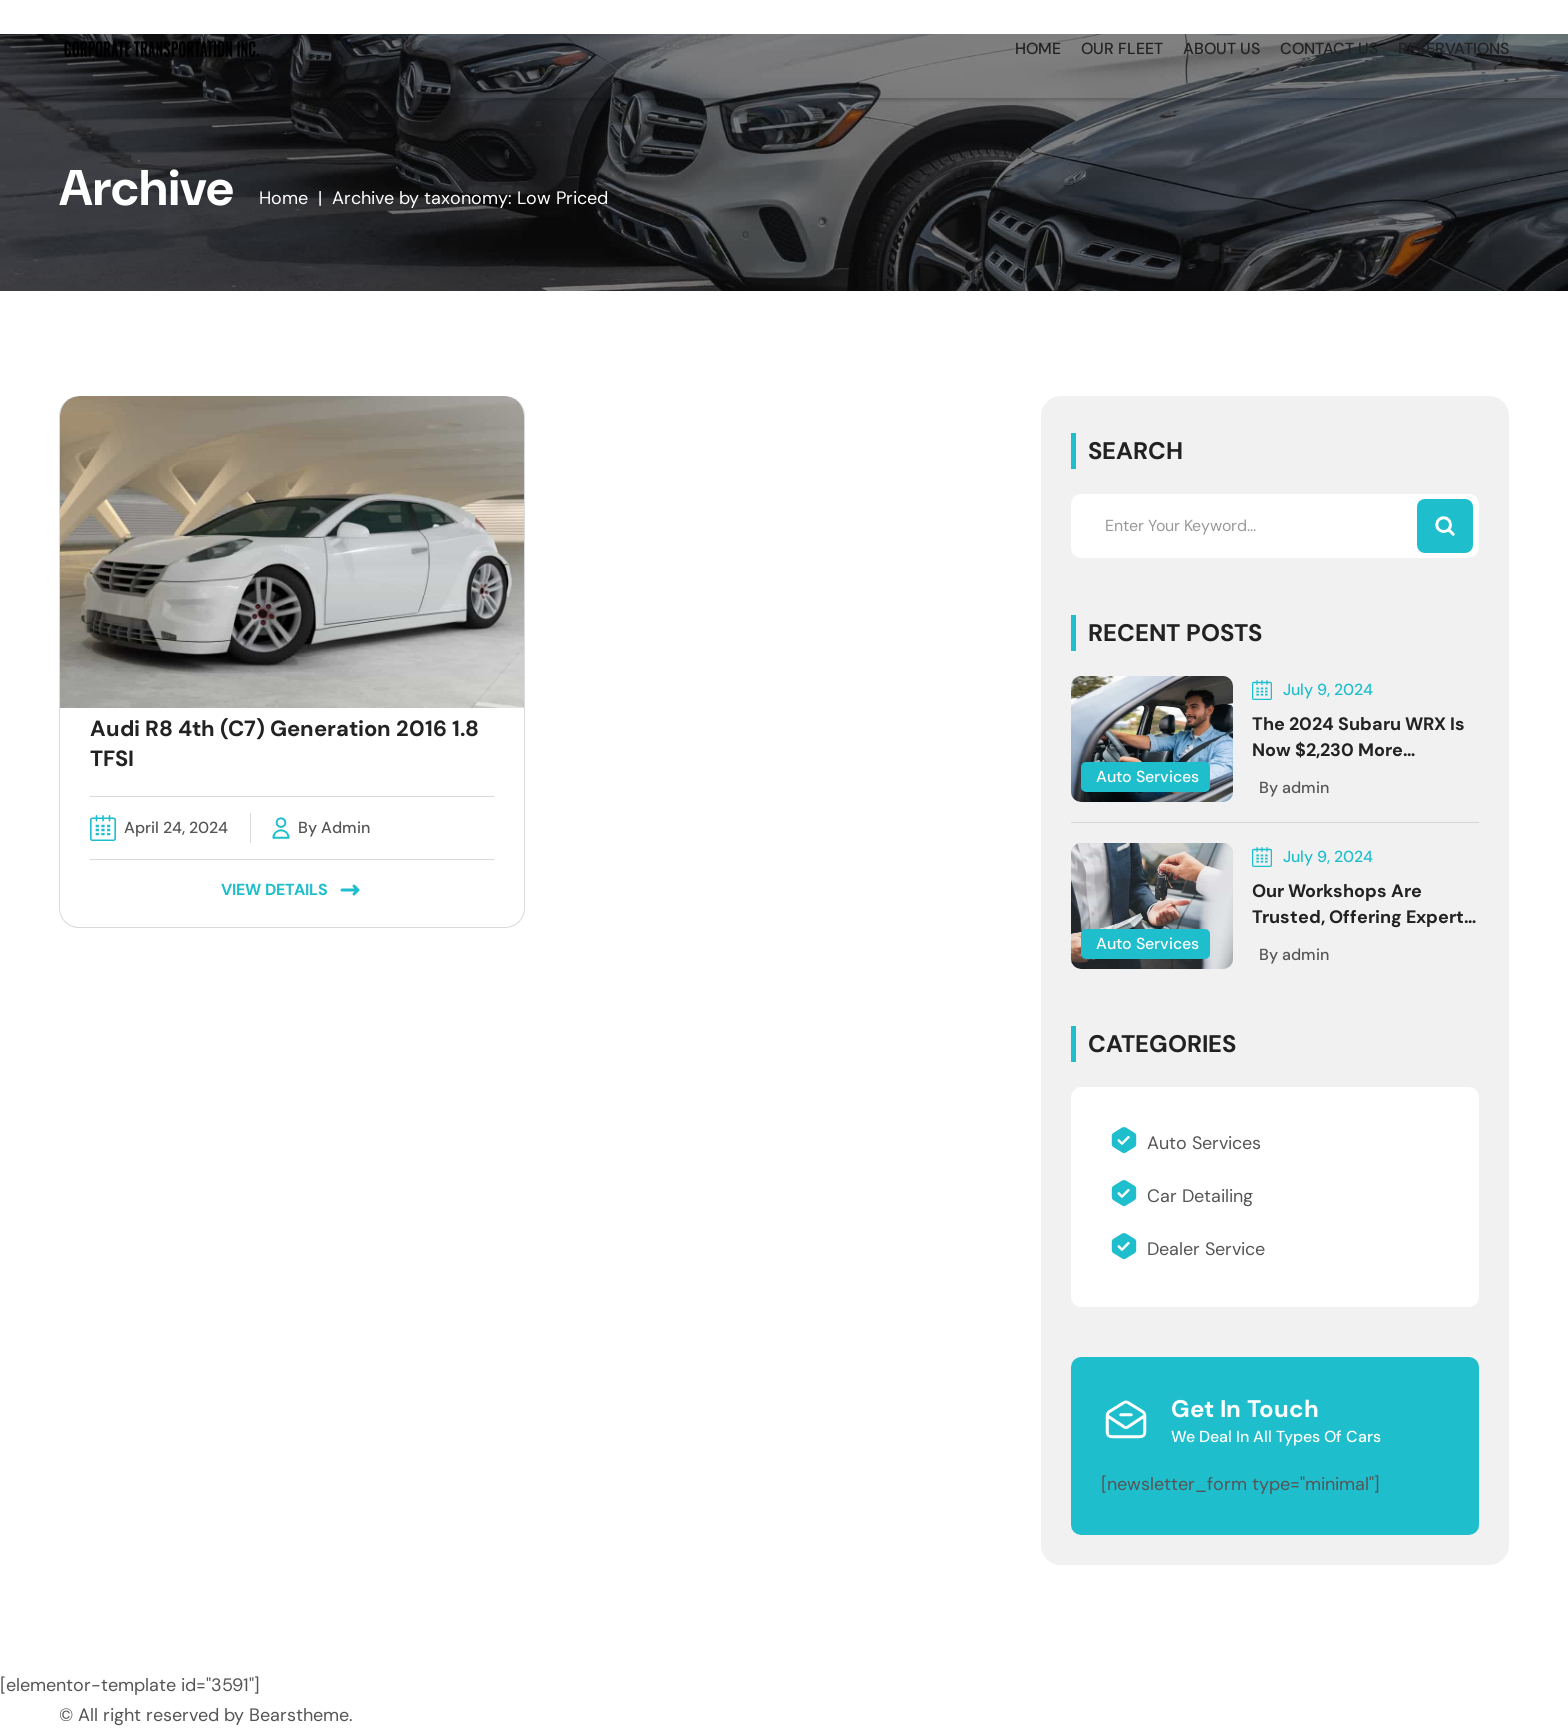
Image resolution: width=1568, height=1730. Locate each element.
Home (283, 198)
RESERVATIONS (1453, 48)
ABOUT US (1221, 48)
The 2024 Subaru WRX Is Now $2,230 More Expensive (1358, 750)
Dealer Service (1188, 1249)
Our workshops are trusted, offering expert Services (1358, 917)
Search (1135, 450)
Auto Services (1147, 776)
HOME (1038, 48)
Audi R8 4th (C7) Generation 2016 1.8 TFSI (284, 743)
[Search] (1445, 526)
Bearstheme (299, 1715)
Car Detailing (1182, 1196)
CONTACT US (1329, 48)
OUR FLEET (1122, 48)
